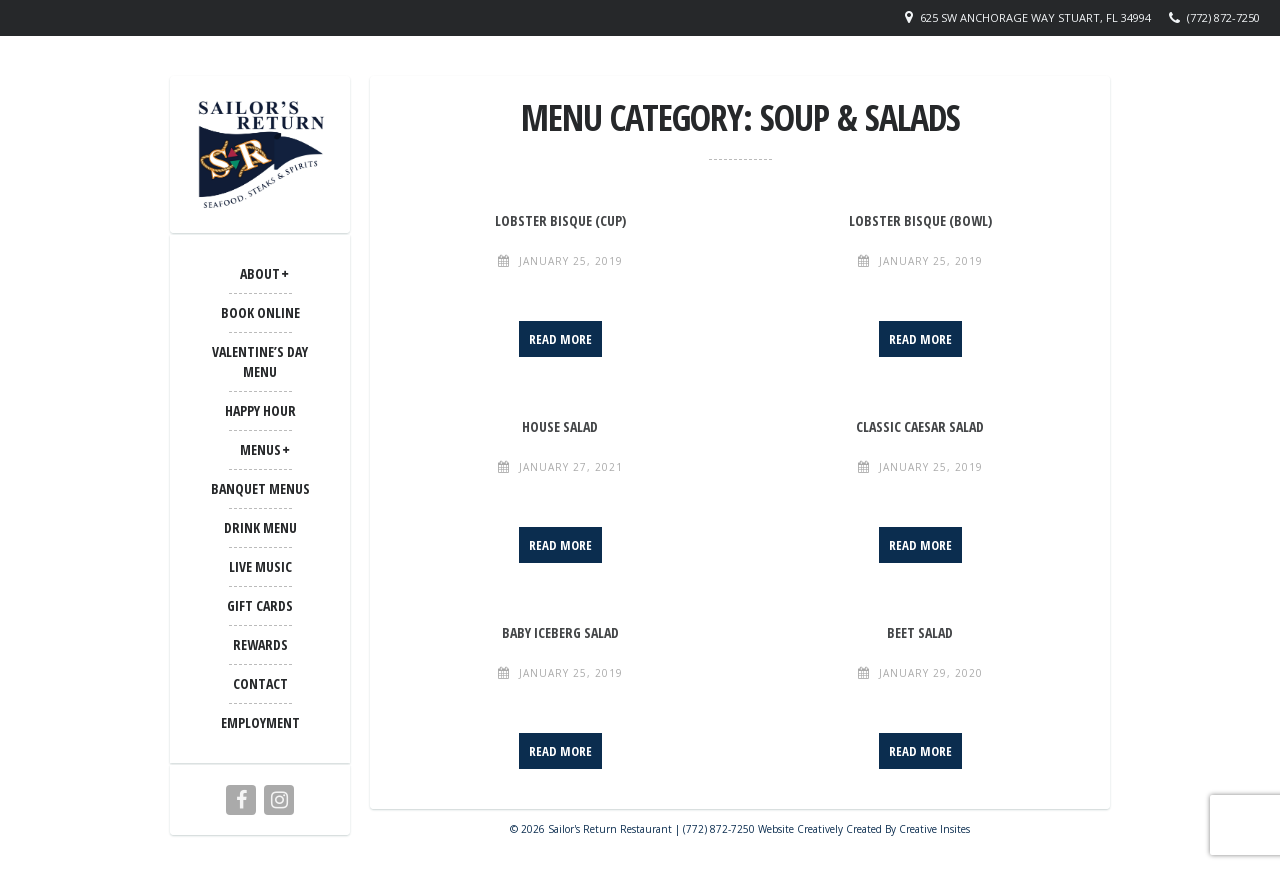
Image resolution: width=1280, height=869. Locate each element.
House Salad (560, 426)
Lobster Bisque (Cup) (560, 220)
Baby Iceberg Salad (560, 632)
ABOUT (260, 273)
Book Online (260, 312)
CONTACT (260, 683)
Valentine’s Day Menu (260, 361)
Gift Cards (260, 605)
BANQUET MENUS (260, 488)
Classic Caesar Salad (920, 426)
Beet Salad (920, 632)
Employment (260, 722)
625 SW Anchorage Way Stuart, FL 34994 (1035, 17)
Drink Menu (260, 527)
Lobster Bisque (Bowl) (920, 220)
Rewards (260, 644)
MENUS (260, 449)
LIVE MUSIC (260, 566)
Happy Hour (260, 410)
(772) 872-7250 (1223, 17)
